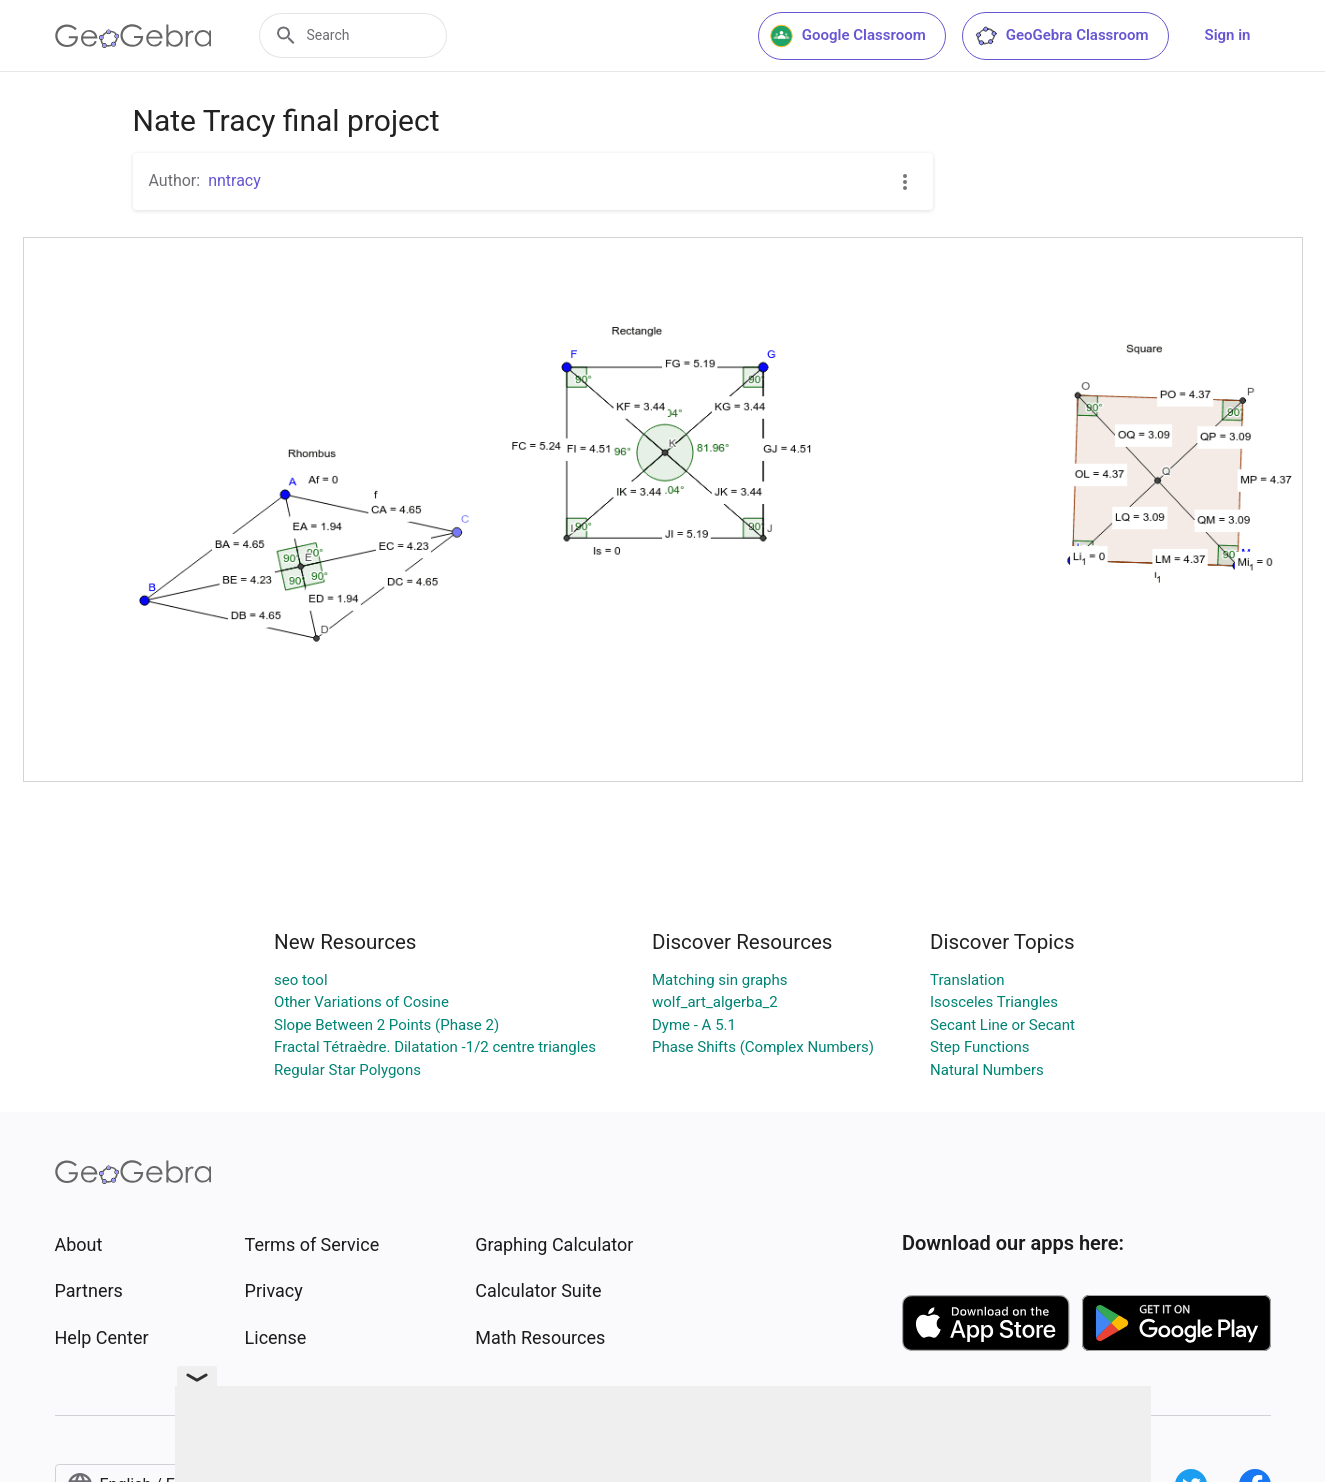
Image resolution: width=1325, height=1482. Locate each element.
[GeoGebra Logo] (133, 36)
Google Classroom (848, 36)
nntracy (234, 180)
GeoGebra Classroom (1061, 36)
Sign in (1228, 35)
